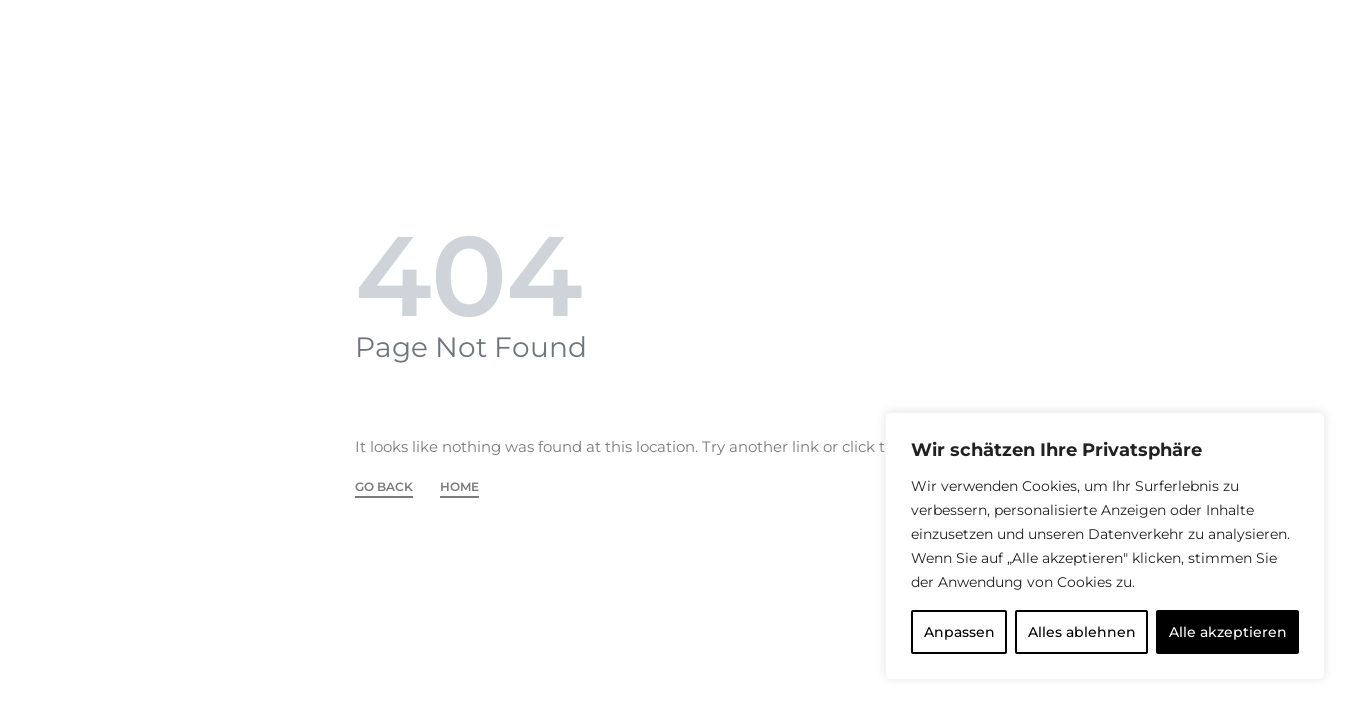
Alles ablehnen (1082, 632)
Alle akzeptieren (1228, 632)
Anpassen (959, 632)
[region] (1105, 546)
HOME (459, 487)
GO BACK (384, 487)
